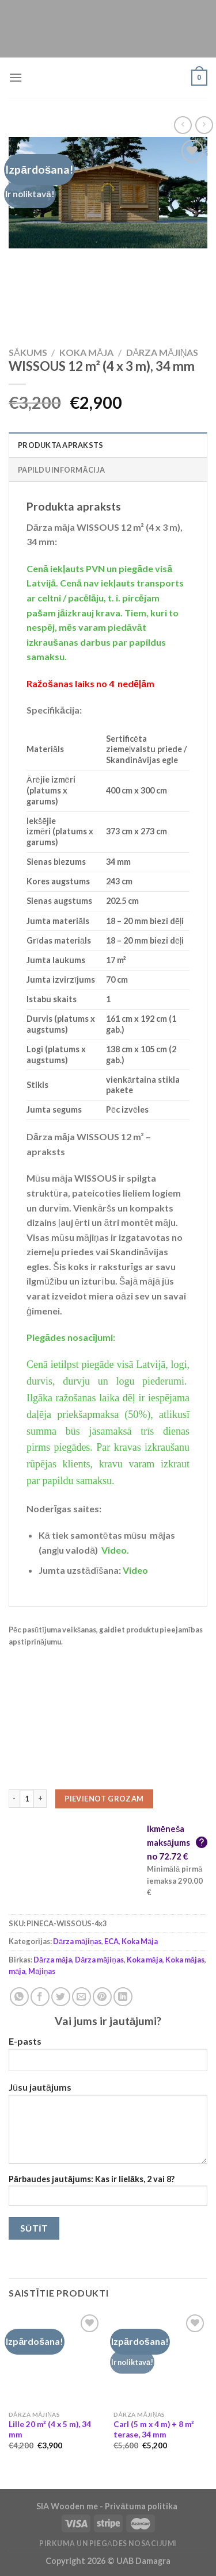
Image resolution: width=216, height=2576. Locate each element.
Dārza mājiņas (162, 352)
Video (135, 1570)
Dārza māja (52, 1959)
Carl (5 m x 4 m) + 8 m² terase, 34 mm (153, 2429)
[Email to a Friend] (81, 1996)
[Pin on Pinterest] (102, 1996)
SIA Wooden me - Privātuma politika (107, 2506)
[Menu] (15, 77)
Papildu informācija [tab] (61, 469)
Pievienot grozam (104, 1798)
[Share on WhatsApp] (19, 1996)
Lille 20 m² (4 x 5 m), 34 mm (50, 2429)
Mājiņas (41, 1971)
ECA (111, 1941)
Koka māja (144, 1959)
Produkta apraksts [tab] (60, 445)
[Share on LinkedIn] (122, 1996)
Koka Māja (86, 352)
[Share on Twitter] (60, 1996)
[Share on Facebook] (40, 1996)
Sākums (28, 352)
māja (17, 1971)
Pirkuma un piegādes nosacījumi (108, 2543)
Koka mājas (184, 1959)
